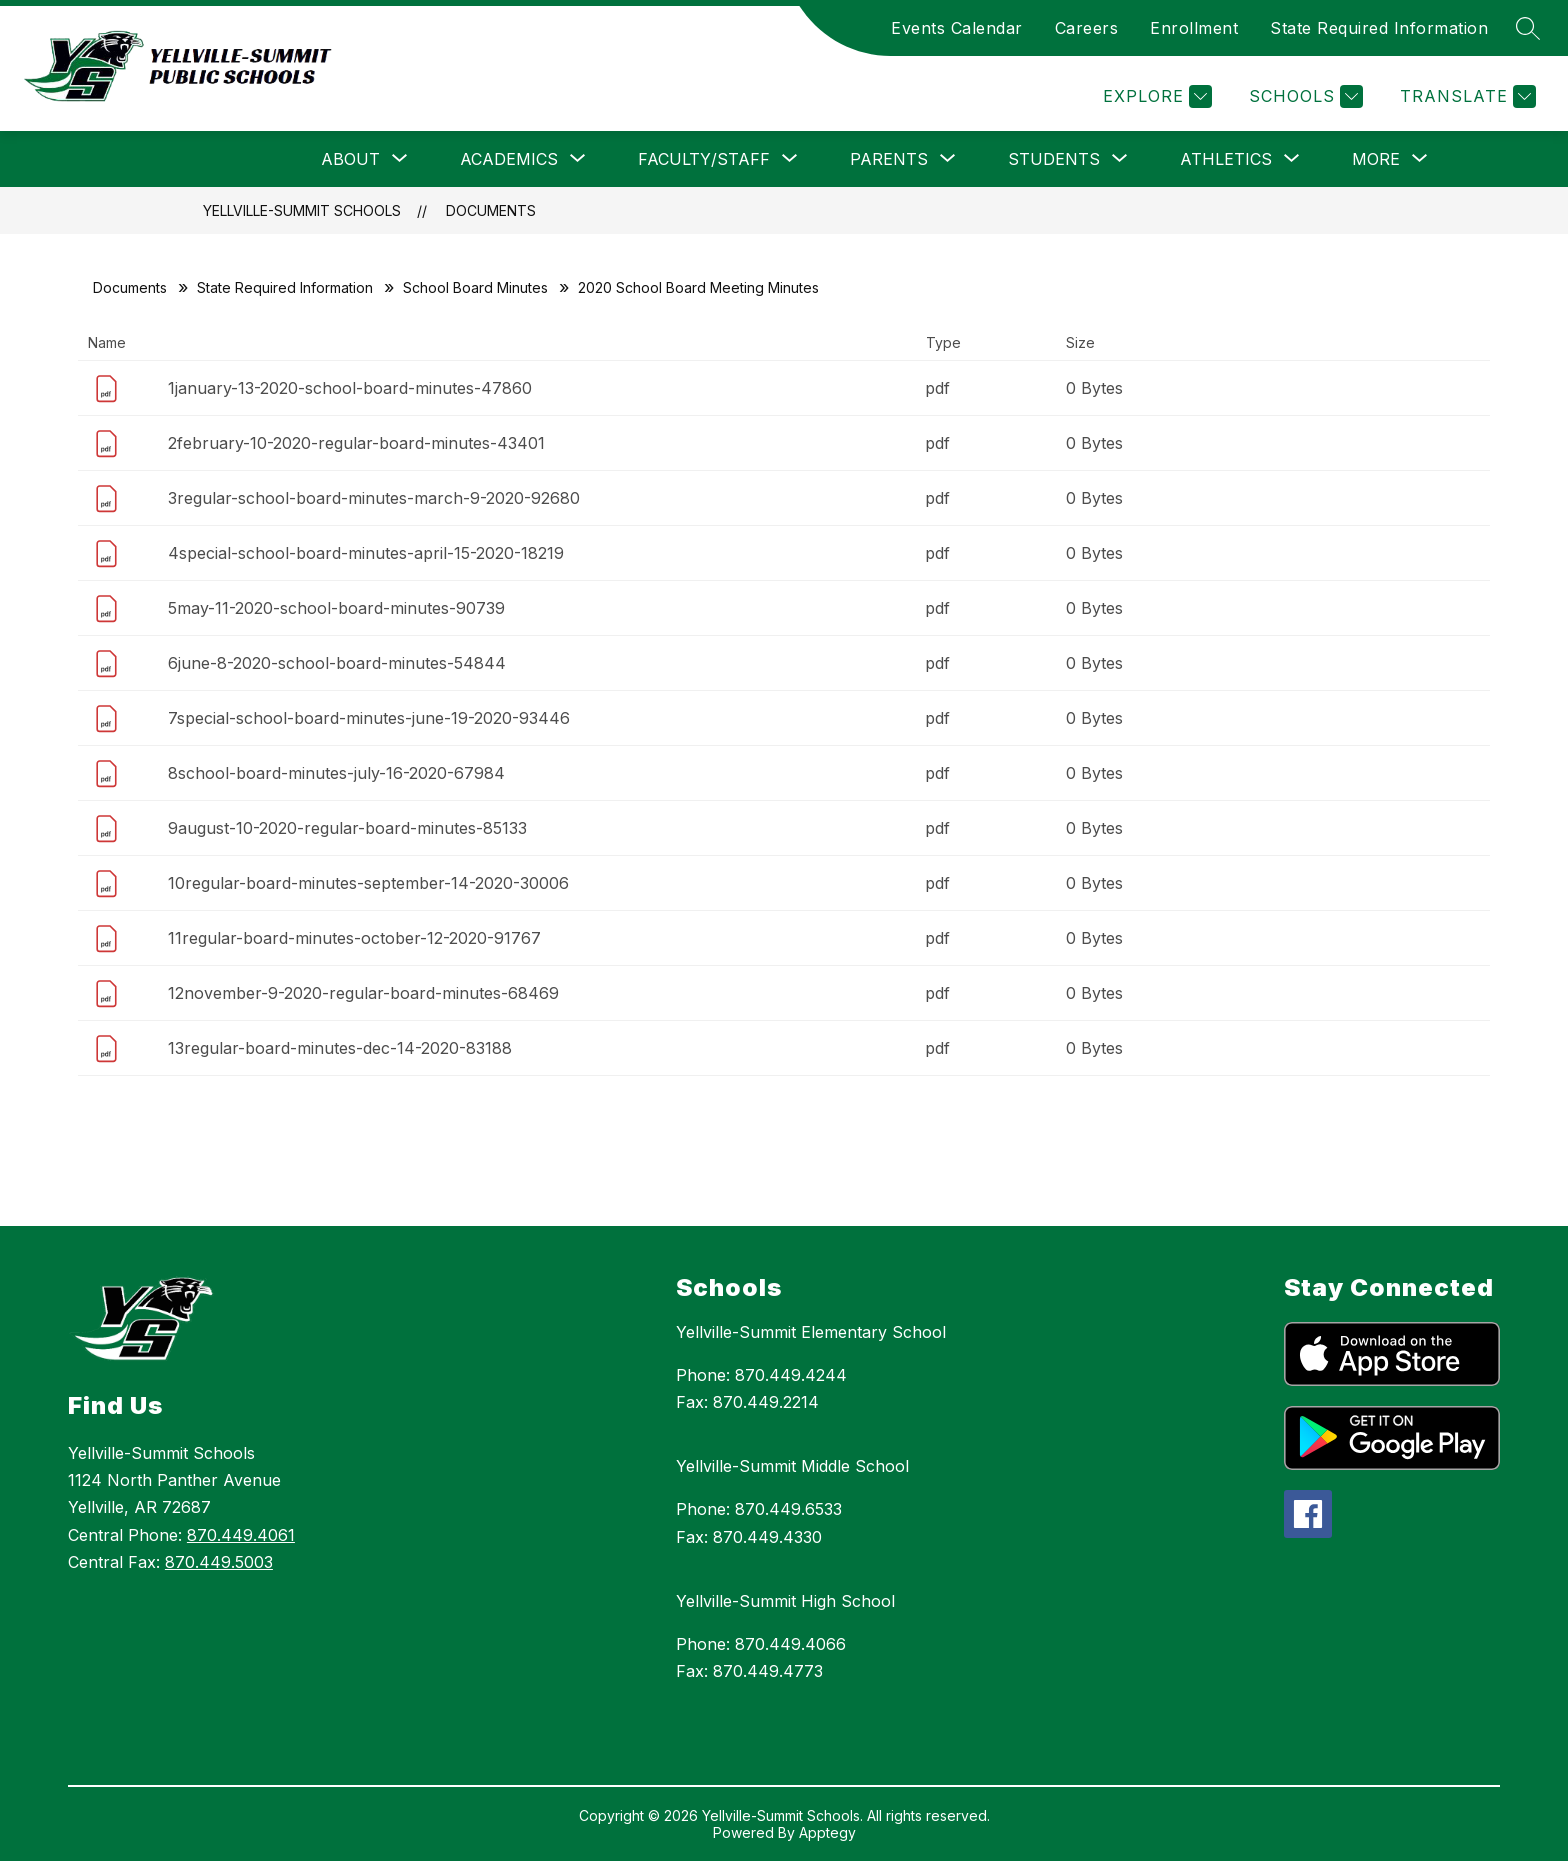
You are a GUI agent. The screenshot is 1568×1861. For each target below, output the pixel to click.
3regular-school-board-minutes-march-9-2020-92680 (374, 498)
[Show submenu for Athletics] (1226, 159)
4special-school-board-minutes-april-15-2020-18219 (366, 553)
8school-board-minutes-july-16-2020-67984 (336, 773)
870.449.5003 (219, 1562)
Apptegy (827, 1832)
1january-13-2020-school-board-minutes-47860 (350, 388)
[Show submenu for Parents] (889, 159)
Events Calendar (957, 28)
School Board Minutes (475, 287)
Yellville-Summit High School (785, 1601)
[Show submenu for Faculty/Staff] (704, 159)
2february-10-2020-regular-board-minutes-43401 (356, 443)
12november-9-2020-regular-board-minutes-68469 (363, 993)
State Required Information (1379, 28)
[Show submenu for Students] (1054, 159)
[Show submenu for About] (350, 159)
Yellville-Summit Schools (302, 210)
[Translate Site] (1465, 96)
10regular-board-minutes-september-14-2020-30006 (368, 883)
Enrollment (1194, 28)
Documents (491, 210)
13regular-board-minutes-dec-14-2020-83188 (340, 1048)
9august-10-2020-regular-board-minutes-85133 (347, 828)
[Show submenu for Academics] (509, 159)
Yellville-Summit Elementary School (811, 1332)
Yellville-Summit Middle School (792, 1466)
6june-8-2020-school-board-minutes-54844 (337, 663)
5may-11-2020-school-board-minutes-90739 (336, 608)
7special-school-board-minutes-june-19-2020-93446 (369, 718)
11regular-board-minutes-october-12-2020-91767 (354, 938)
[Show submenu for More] (1376, 159)
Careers (1087, 28)
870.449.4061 (241, 1535)
